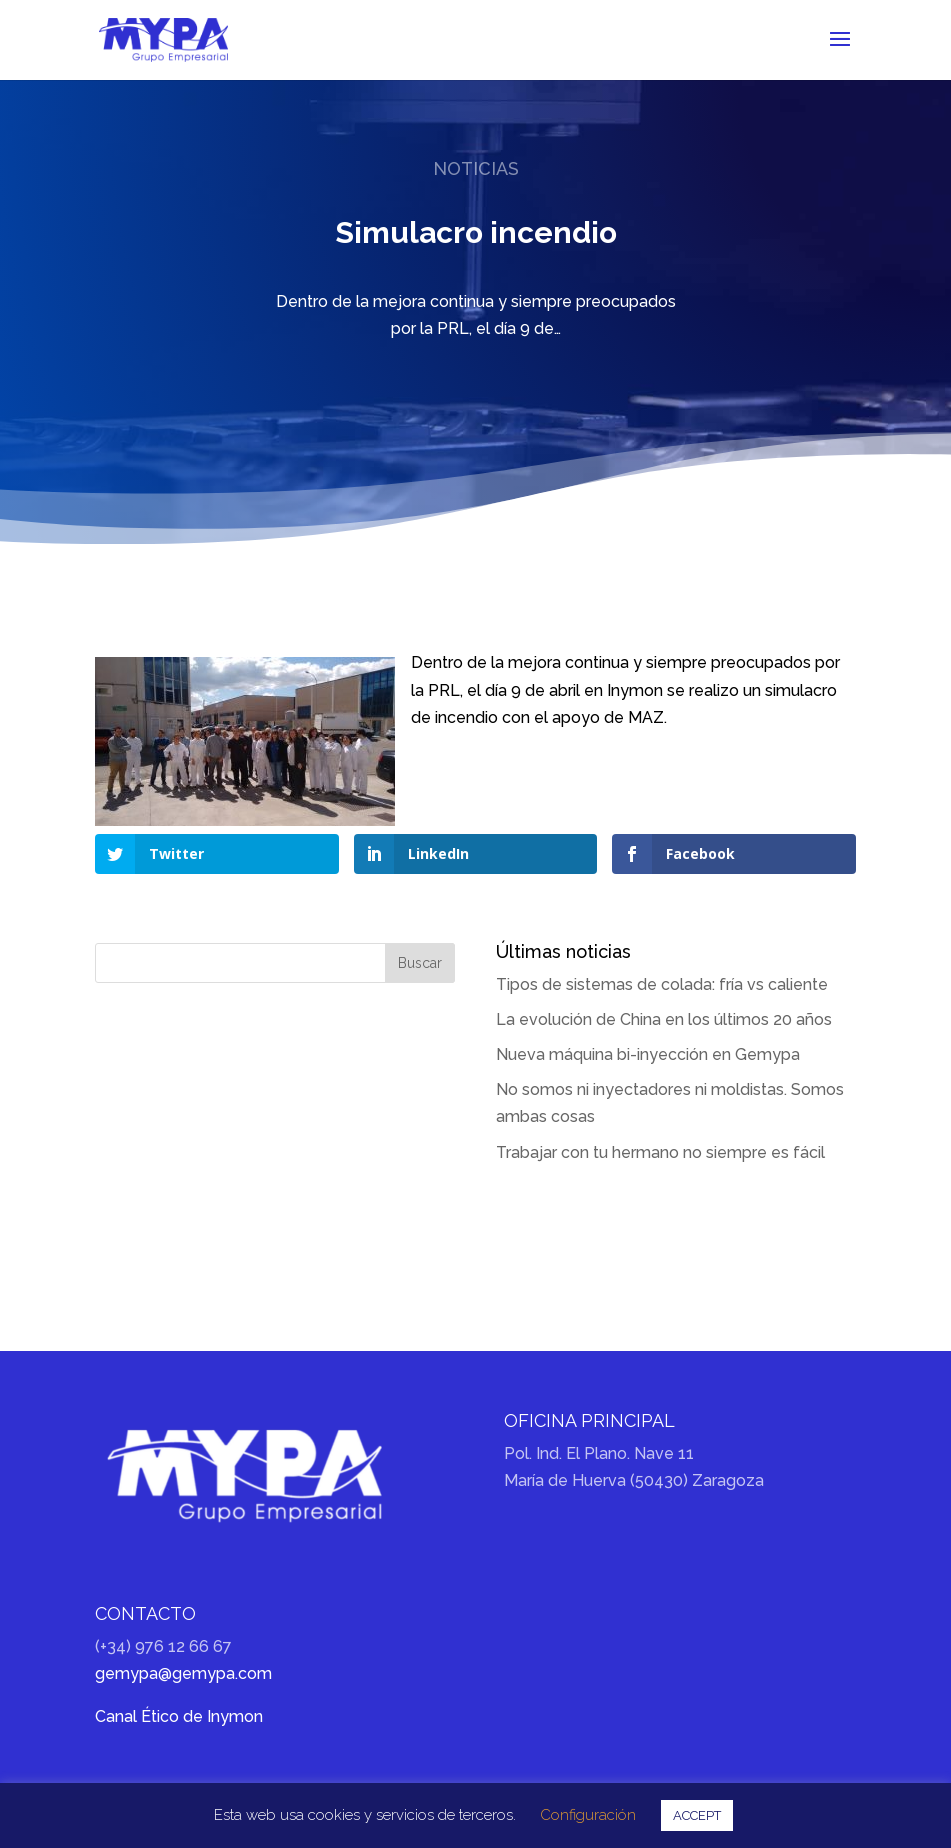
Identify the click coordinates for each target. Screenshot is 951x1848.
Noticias (476, 168)
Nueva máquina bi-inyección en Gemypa (648, 1054)
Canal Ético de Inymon (179, 1716)
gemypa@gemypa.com (183, 1673)
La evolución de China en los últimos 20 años (664, 1019)
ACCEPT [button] (697, 1815)
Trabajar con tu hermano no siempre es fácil (660, 1152)
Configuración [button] (588, 1815)
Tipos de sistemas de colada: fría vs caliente (662, 984)
